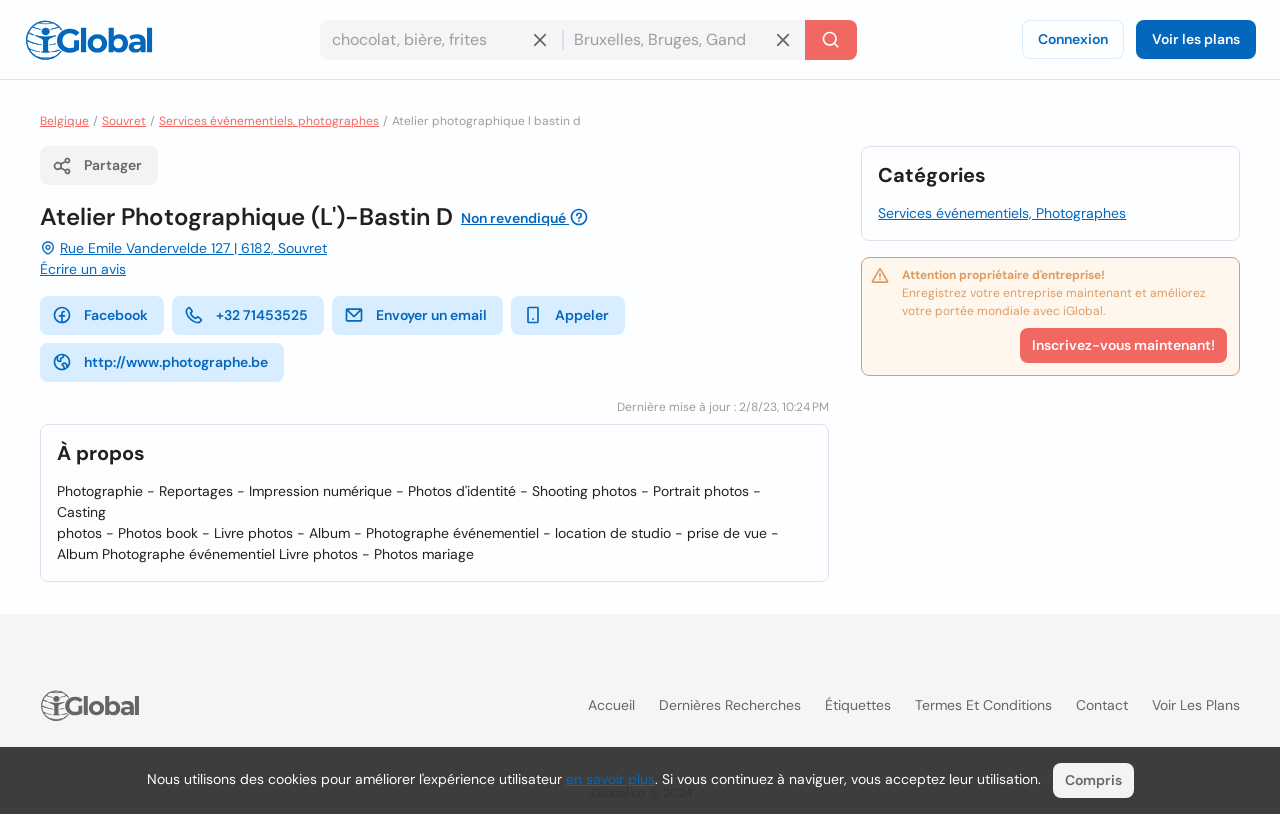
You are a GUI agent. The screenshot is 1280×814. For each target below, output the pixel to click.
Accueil (611, 705)
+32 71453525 (246, 315)
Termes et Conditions (983, 705)
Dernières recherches (730, 705)
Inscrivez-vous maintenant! (1123, 345)
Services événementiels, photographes (269, 121)
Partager (97, 166)
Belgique (64, 121)
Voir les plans (1196, 39)
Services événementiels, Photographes (1002, 213)
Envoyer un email (415, 315)
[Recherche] (831, 40)
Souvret (124, 121)
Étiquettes (858, 705)
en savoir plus (610, 779)
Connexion (1073, 39)
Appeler (566, 315)
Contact (1102, 705)
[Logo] (89, 40)
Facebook (100, 315)
